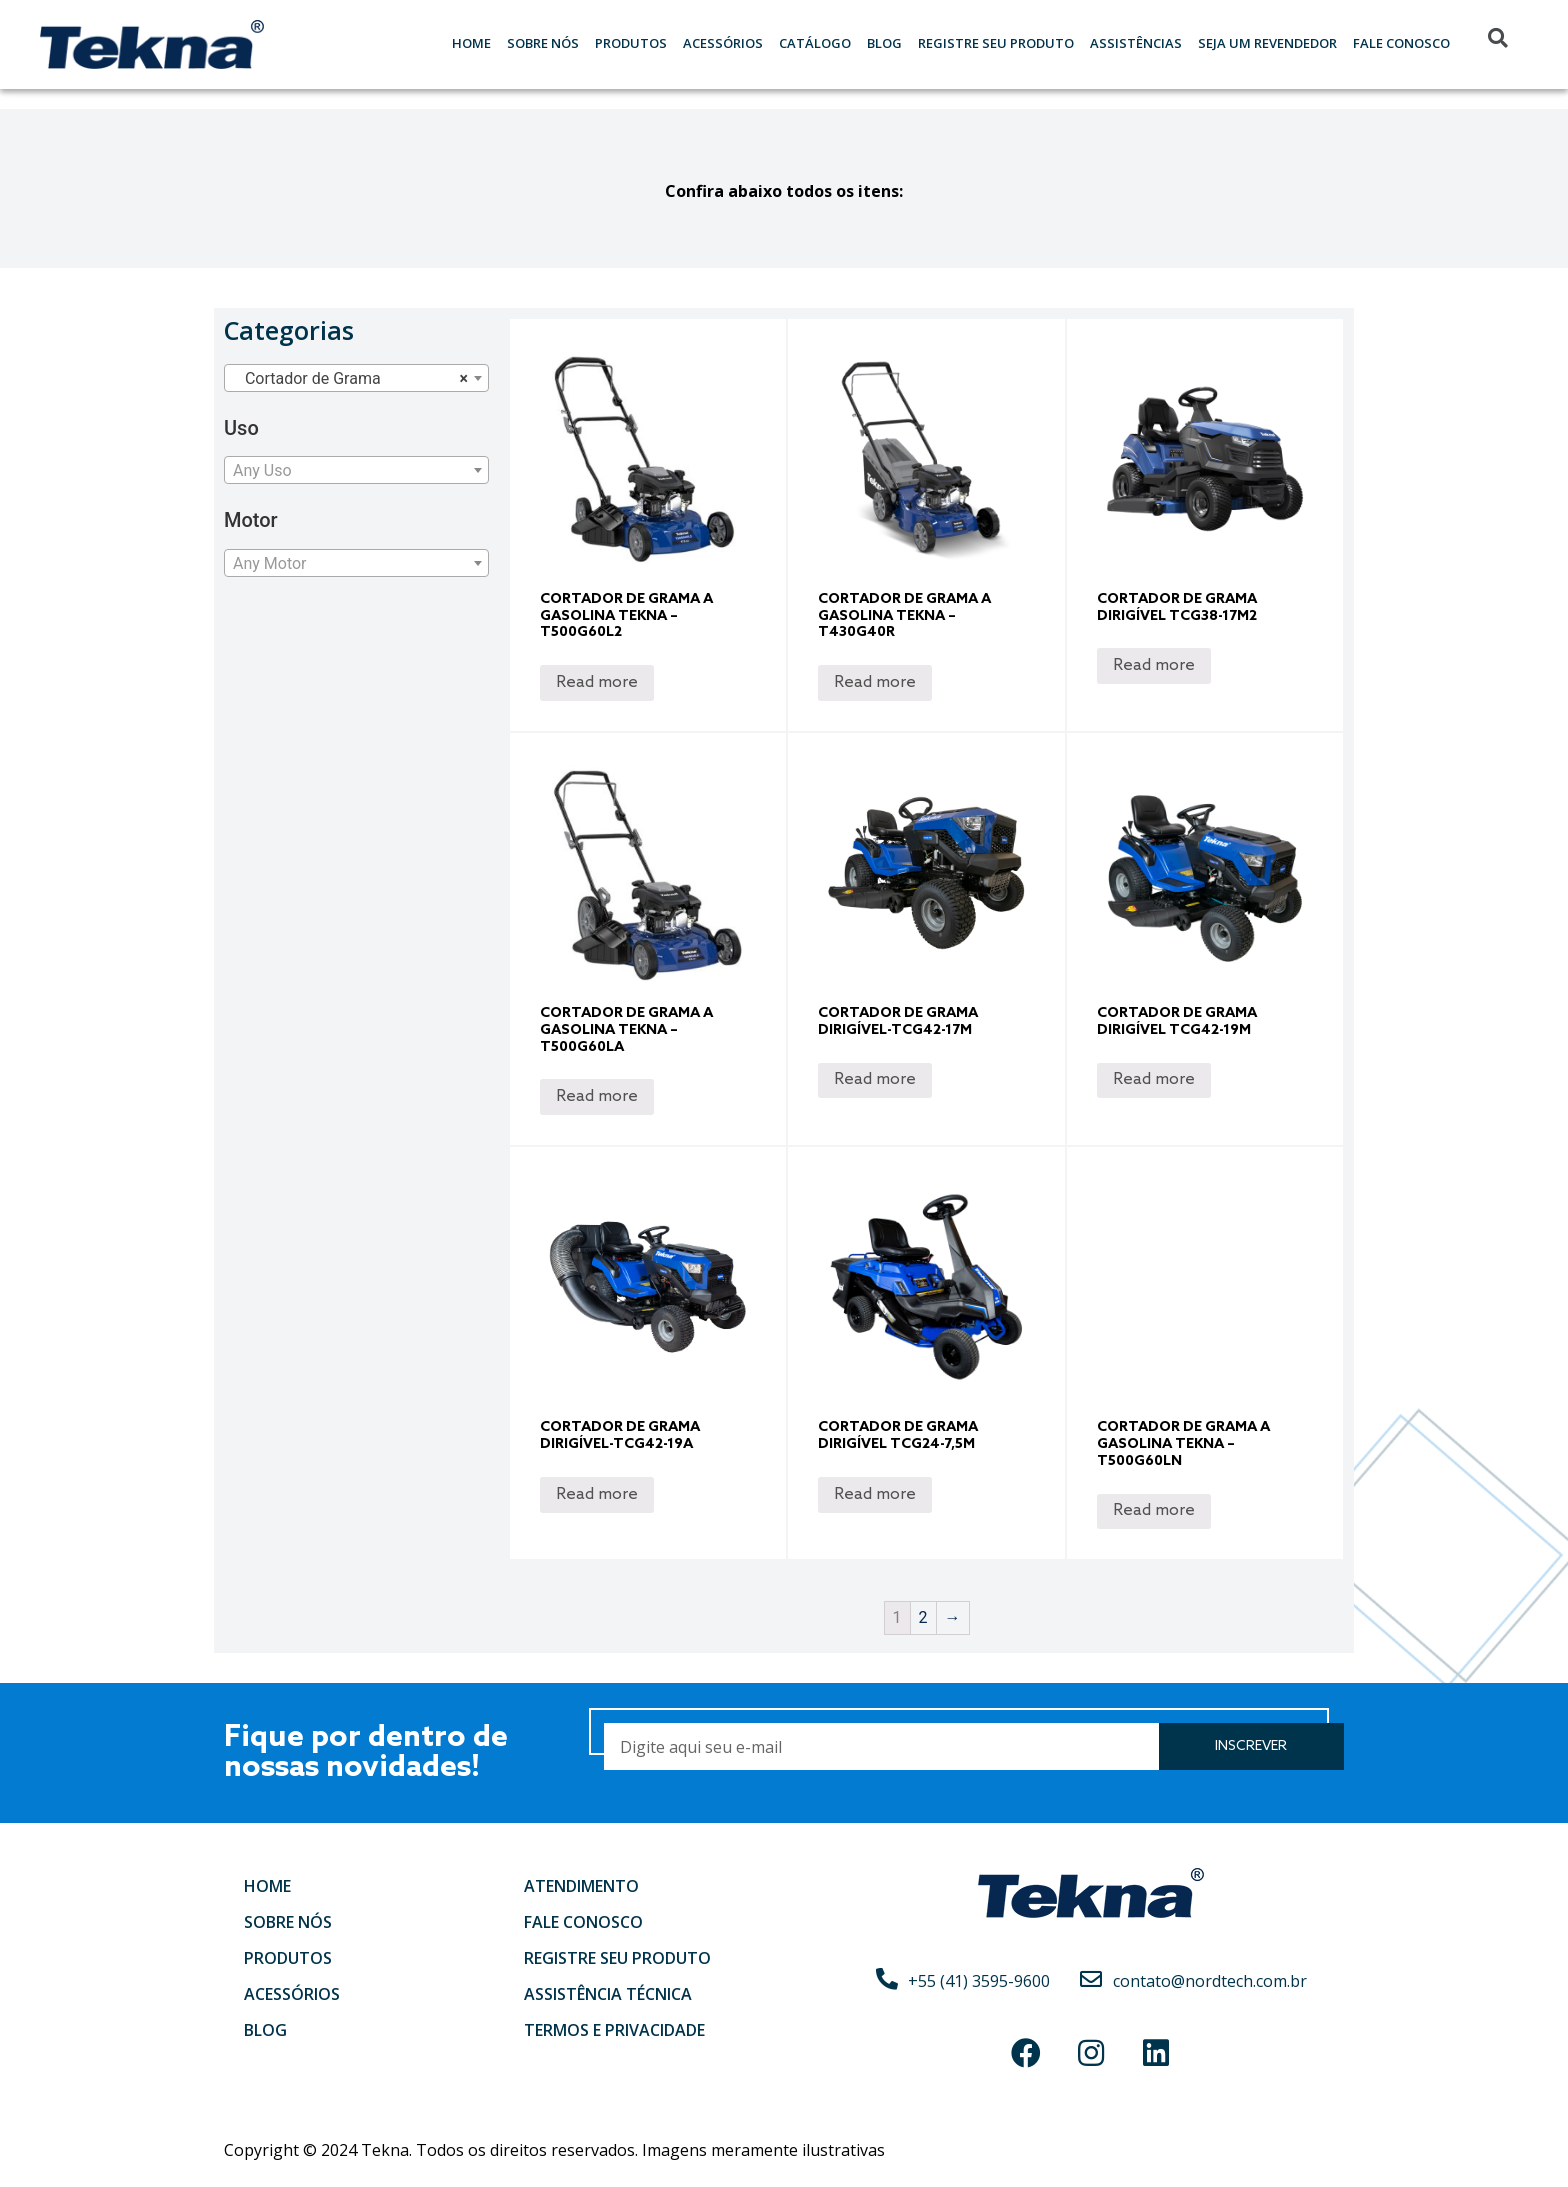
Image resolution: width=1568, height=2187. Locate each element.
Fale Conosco (1401, 43)
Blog (884, 43)
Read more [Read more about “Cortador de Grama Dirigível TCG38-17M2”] (1154, 665)
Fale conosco (583, 1922)
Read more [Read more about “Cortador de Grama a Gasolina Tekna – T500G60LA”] (597, 1096)
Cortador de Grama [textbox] (350, 379)
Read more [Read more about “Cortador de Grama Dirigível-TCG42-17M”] (875, 1079)
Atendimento (581, 1886)
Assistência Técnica (608, 1994)
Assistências (1136, 43)
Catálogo (815, 43)
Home (471, 43)
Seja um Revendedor (1267, 43)
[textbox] (356, 471)
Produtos (631, 43)
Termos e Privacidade (614, 2030)
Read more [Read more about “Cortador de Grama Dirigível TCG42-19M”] (1154, 1079)
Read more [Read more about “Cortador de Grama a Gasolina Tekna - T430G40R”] (875, 682)
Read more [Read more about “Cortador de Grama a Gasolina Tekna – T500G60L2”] (597, 682)
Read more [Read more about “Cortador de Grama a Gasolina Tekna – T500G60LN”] (1154, 1510)
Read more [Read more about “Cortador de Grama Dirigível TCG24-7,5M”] (875, 1494)
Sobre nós (543, 43)
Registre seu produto (617, 1958)
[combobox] (356, 378)
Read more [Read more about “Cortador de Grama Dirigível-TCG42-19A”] (597, 1494)
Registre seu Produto (996, 43)
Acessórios (723, 43)
